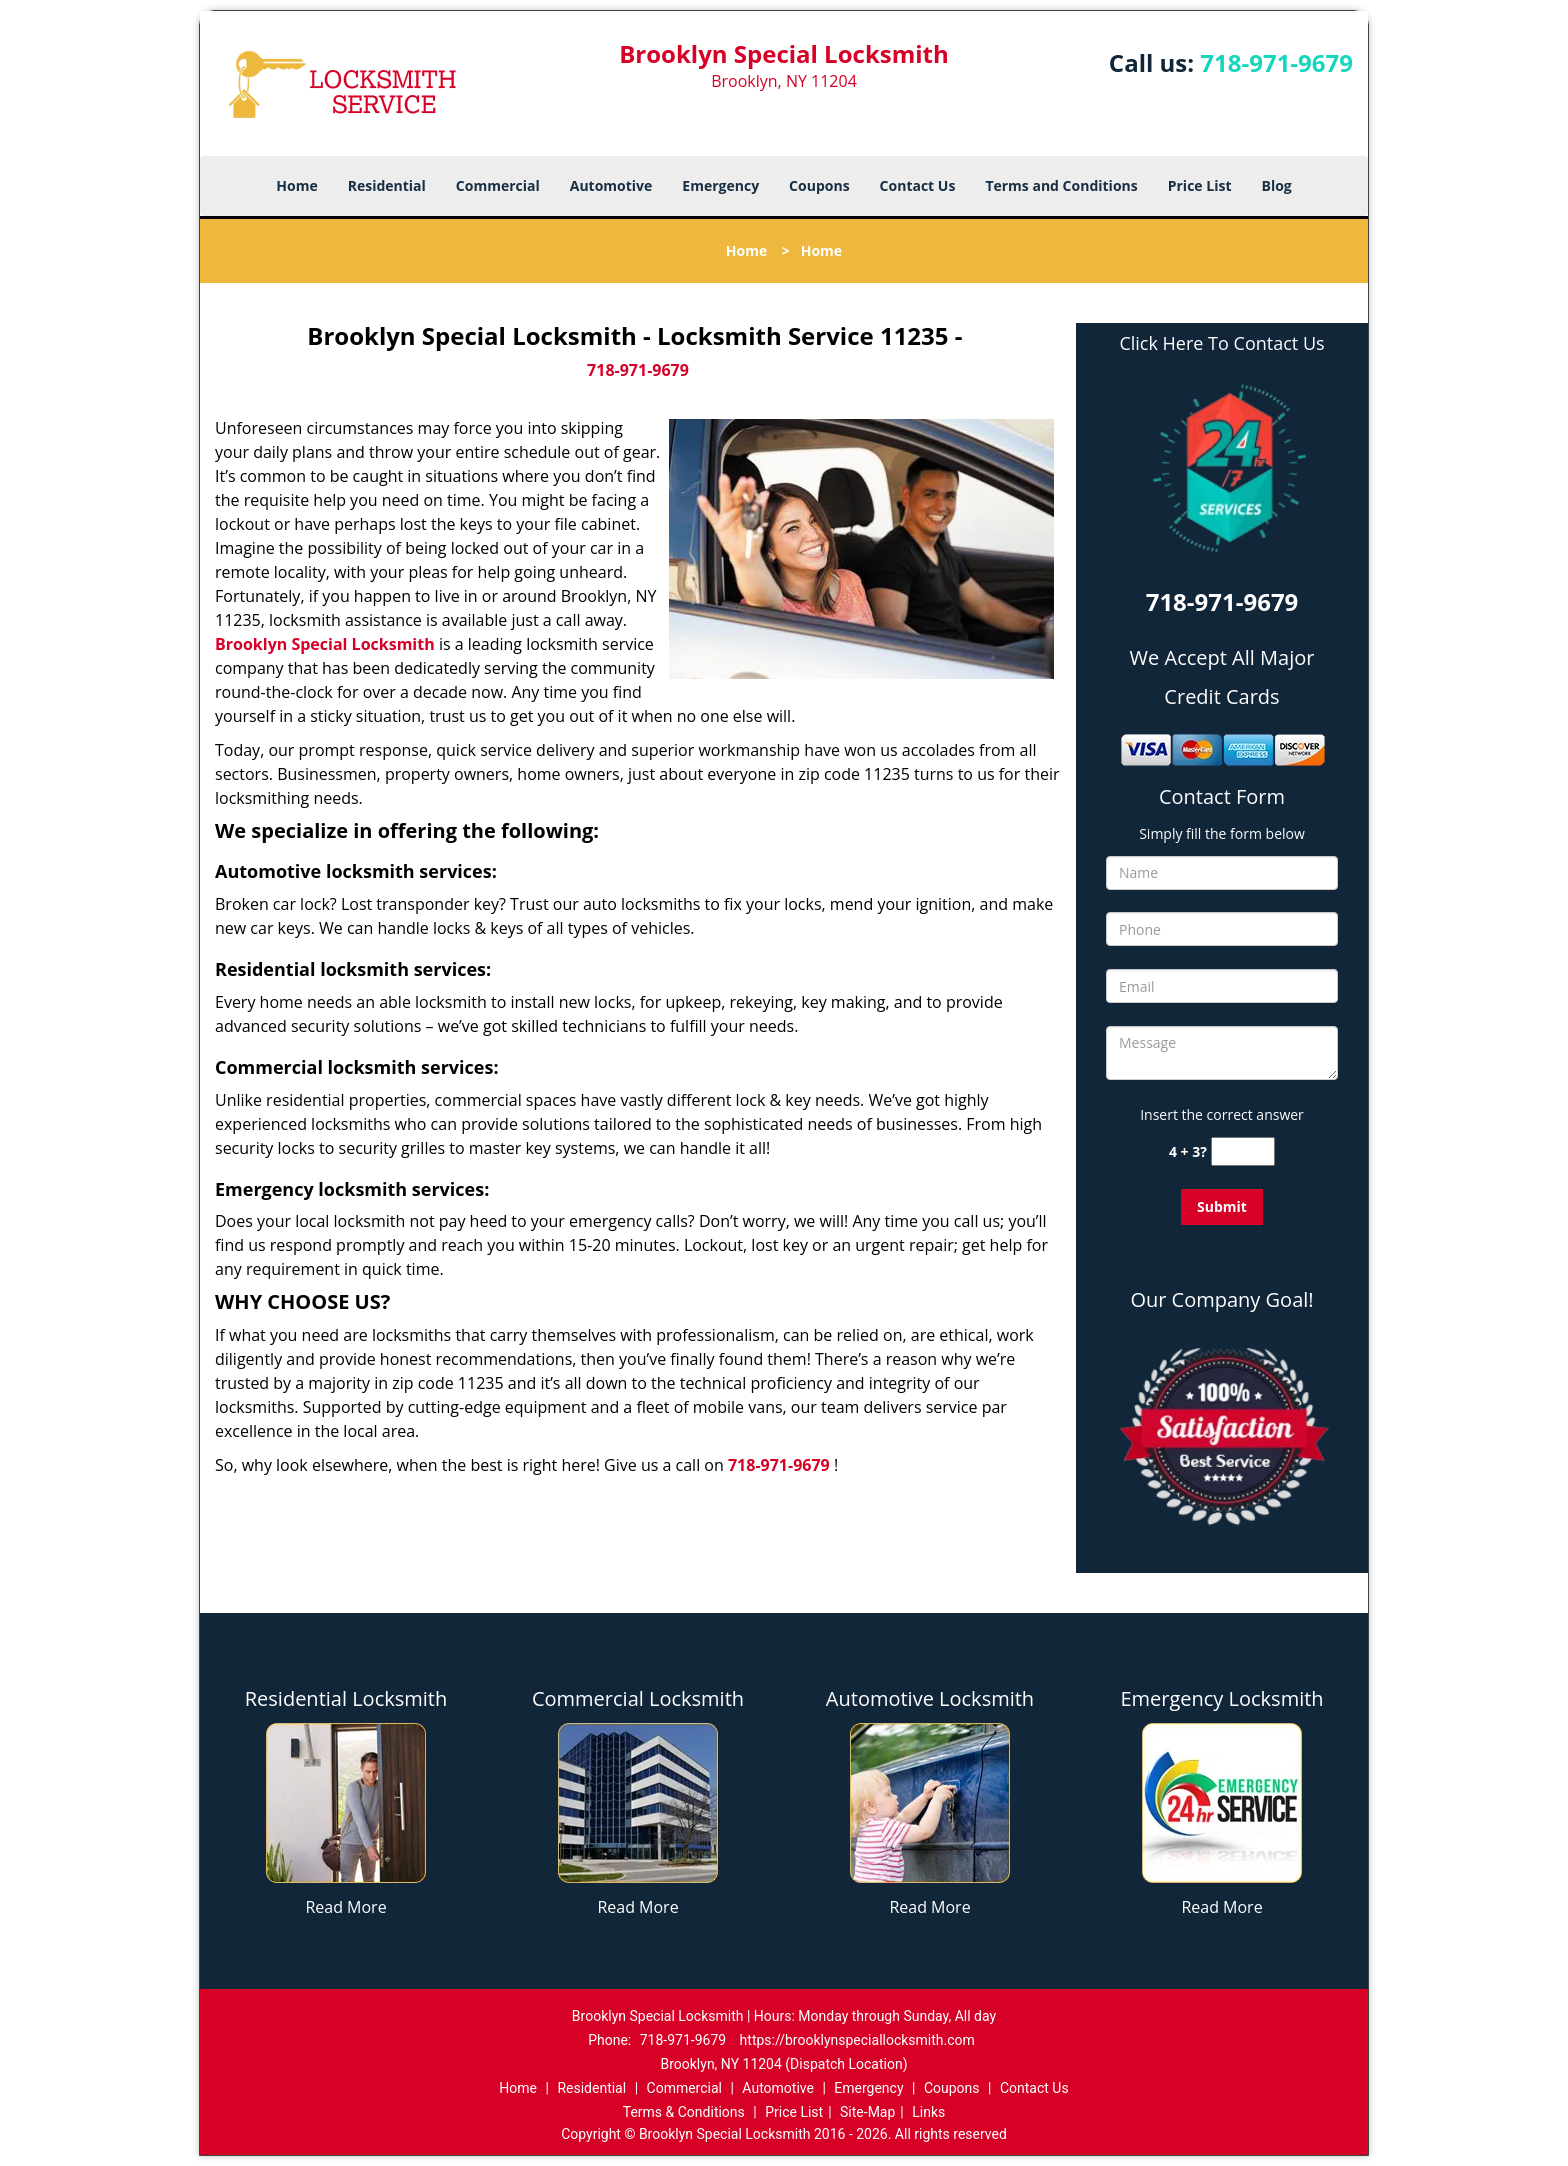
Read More (345, 1907)
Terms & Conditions (684, 2112)
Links (928, 2112)
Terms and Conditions (1061, 185)
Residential (387, 185)
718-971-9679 (1276, 62)
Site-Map (867, 2112)
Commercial (498, 185)
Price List (1200, 185)
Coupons (819, 185)
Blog (1276, 185)
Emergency (720, 185)
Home (296, 185)
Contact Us (918, 185)
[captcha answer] (1243, 1151)
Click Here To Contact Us (1221, 343)
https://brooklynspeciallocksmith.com (857, 2040)
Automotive (611, 185)
